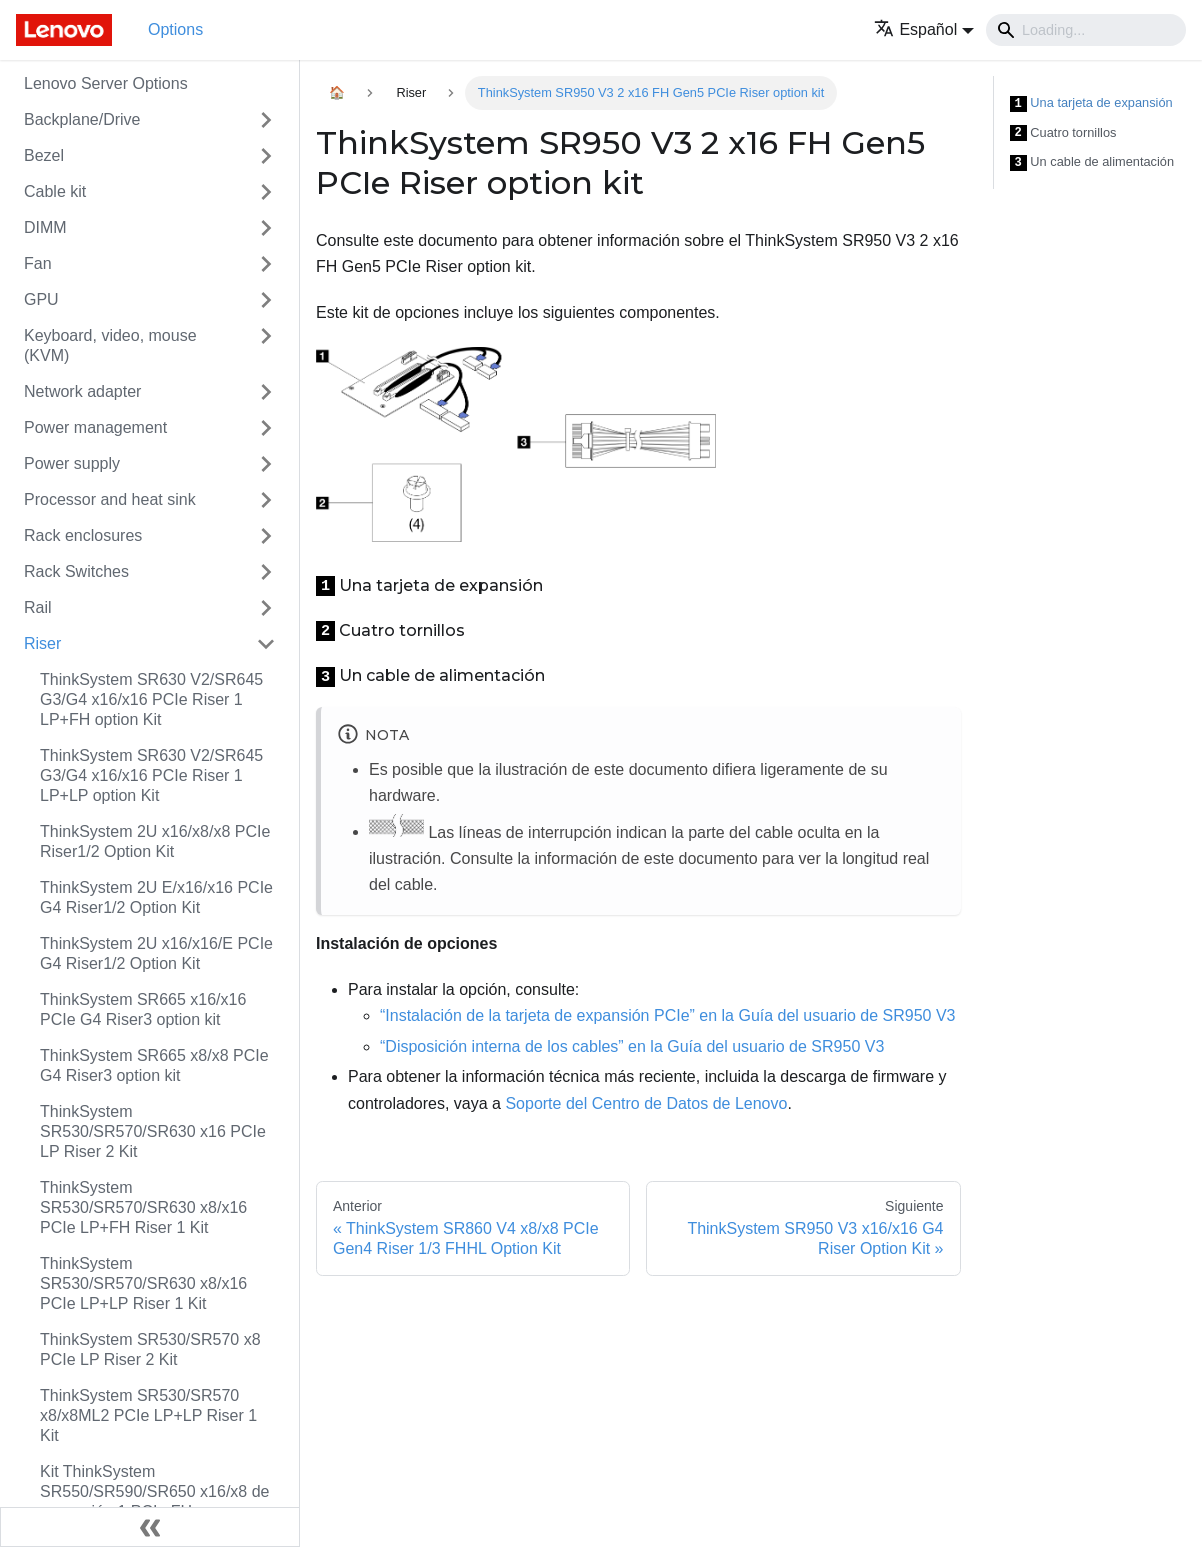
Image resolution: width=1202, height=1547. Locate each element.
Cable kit (55, 191)
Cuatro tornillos (1063, 133)
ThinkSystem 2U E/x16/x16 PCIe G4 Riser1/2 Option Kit (156, 897)
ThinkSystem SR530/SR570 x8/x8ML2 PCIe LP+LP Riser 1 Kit (148, 1415)
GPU (41, 299)
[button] (924, 29)
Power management (95, 427)
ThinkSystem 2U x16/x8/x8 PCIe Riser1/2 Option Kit (155, 841)
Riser (42, 643)
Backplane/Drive (82, 119)
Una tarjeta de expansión (1091, 103)
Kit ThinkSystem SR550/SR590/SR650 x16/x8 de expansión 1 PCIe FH (154, 1491)
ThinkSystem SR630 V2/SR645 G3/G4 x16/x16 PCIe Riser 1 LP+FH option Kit (151, 699)
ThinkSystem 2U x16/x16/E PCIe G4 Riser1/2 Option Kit (156, 953)
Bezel (44, 155)
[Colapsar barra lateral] (150, 1527)
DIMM (45, 227)
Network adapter (82, 391)
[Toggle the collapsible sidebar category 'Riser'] (266, 644)
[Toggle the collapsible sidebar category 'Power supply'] (266, 464)
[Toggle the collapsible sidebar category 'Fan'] (266, 264)
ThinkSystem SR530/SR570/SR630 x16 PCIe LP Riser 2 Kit (153, 1131)
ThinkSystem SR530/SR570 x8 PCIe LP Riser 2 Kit (150, 1349)
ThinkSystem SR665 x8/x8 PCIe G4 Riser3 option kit (154, 1065)
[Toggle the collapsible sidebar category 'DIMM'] (266, 228)
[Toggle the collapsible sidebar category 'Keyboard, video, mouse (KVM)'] (266, 346)
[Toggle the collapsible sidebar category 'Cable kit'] (266, 192)
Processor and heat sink (110, 499)
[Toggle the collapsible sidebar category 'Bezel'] (266, 156)
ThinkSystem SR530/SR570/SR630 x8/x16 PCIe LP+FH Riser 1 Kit (143, 1207)
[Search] (1086, 30)
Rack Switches (76, 571)
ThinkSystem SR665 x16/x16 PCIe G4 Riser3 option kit (143, 1009)
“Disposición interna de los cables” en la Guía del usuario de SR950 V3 (632, 1046)
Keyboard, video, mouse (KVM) (110, 345)
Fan (38, 263)
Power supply (72, 463)
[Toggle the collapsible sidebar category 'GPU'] (266, 300)
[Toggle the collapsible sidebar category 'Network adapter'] (266, 392)
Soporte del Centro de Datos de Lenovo (646, 1103)
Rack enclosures (83, 535)
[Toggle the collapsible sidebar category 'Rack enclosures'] (266, 536)
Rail (38, 607)
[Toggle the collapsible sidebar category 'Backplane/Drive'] (266, 120)
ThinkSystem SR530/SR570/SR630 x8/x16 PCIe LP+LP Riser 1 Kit (143, 1283)
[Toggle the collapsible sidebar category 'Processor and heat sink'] (266, 500)
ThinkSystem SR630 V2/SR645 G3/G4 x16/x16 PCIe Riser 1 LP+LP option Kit (151, 775)
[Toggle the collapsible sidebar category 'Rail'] (266, 608)
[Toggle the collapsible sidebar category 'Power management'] (266, 428)
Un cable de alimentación (1092, 162)
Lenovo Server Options (106, 83)
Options (175, 29)
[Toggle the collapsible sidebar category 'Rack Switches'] (266, 572)
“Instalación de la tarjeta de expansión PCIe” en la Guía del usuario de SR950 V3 (667, 1015)
